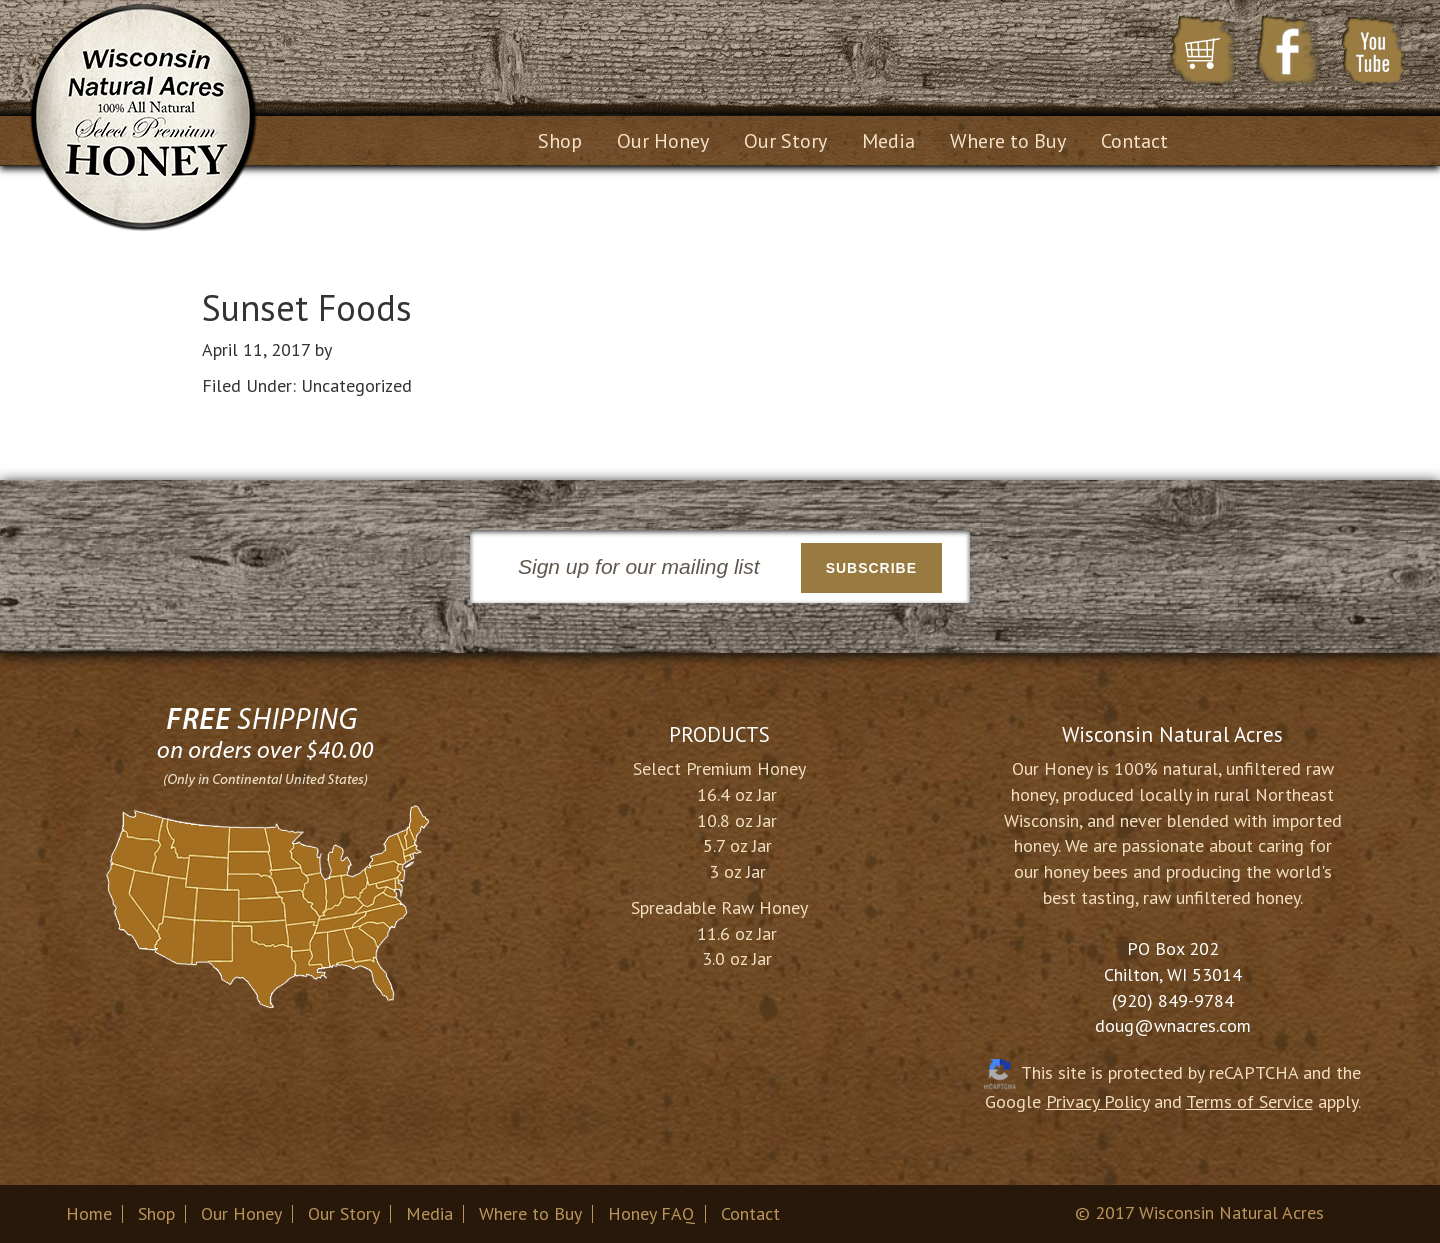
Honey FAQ (651, 1213)
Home (89, 1213)
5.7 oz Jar (737, 845)
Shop (156, 1213)
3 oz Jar (737, 871)
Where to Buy (530, 1213)
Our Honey (241, 1213)
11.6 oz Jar (737, 933)
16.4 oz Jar (737, 794)
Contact (750, 1213)
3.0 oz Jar (737, 958)
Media (429, 1213)
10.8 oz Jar (737, 820)
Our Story (344, 1213)
